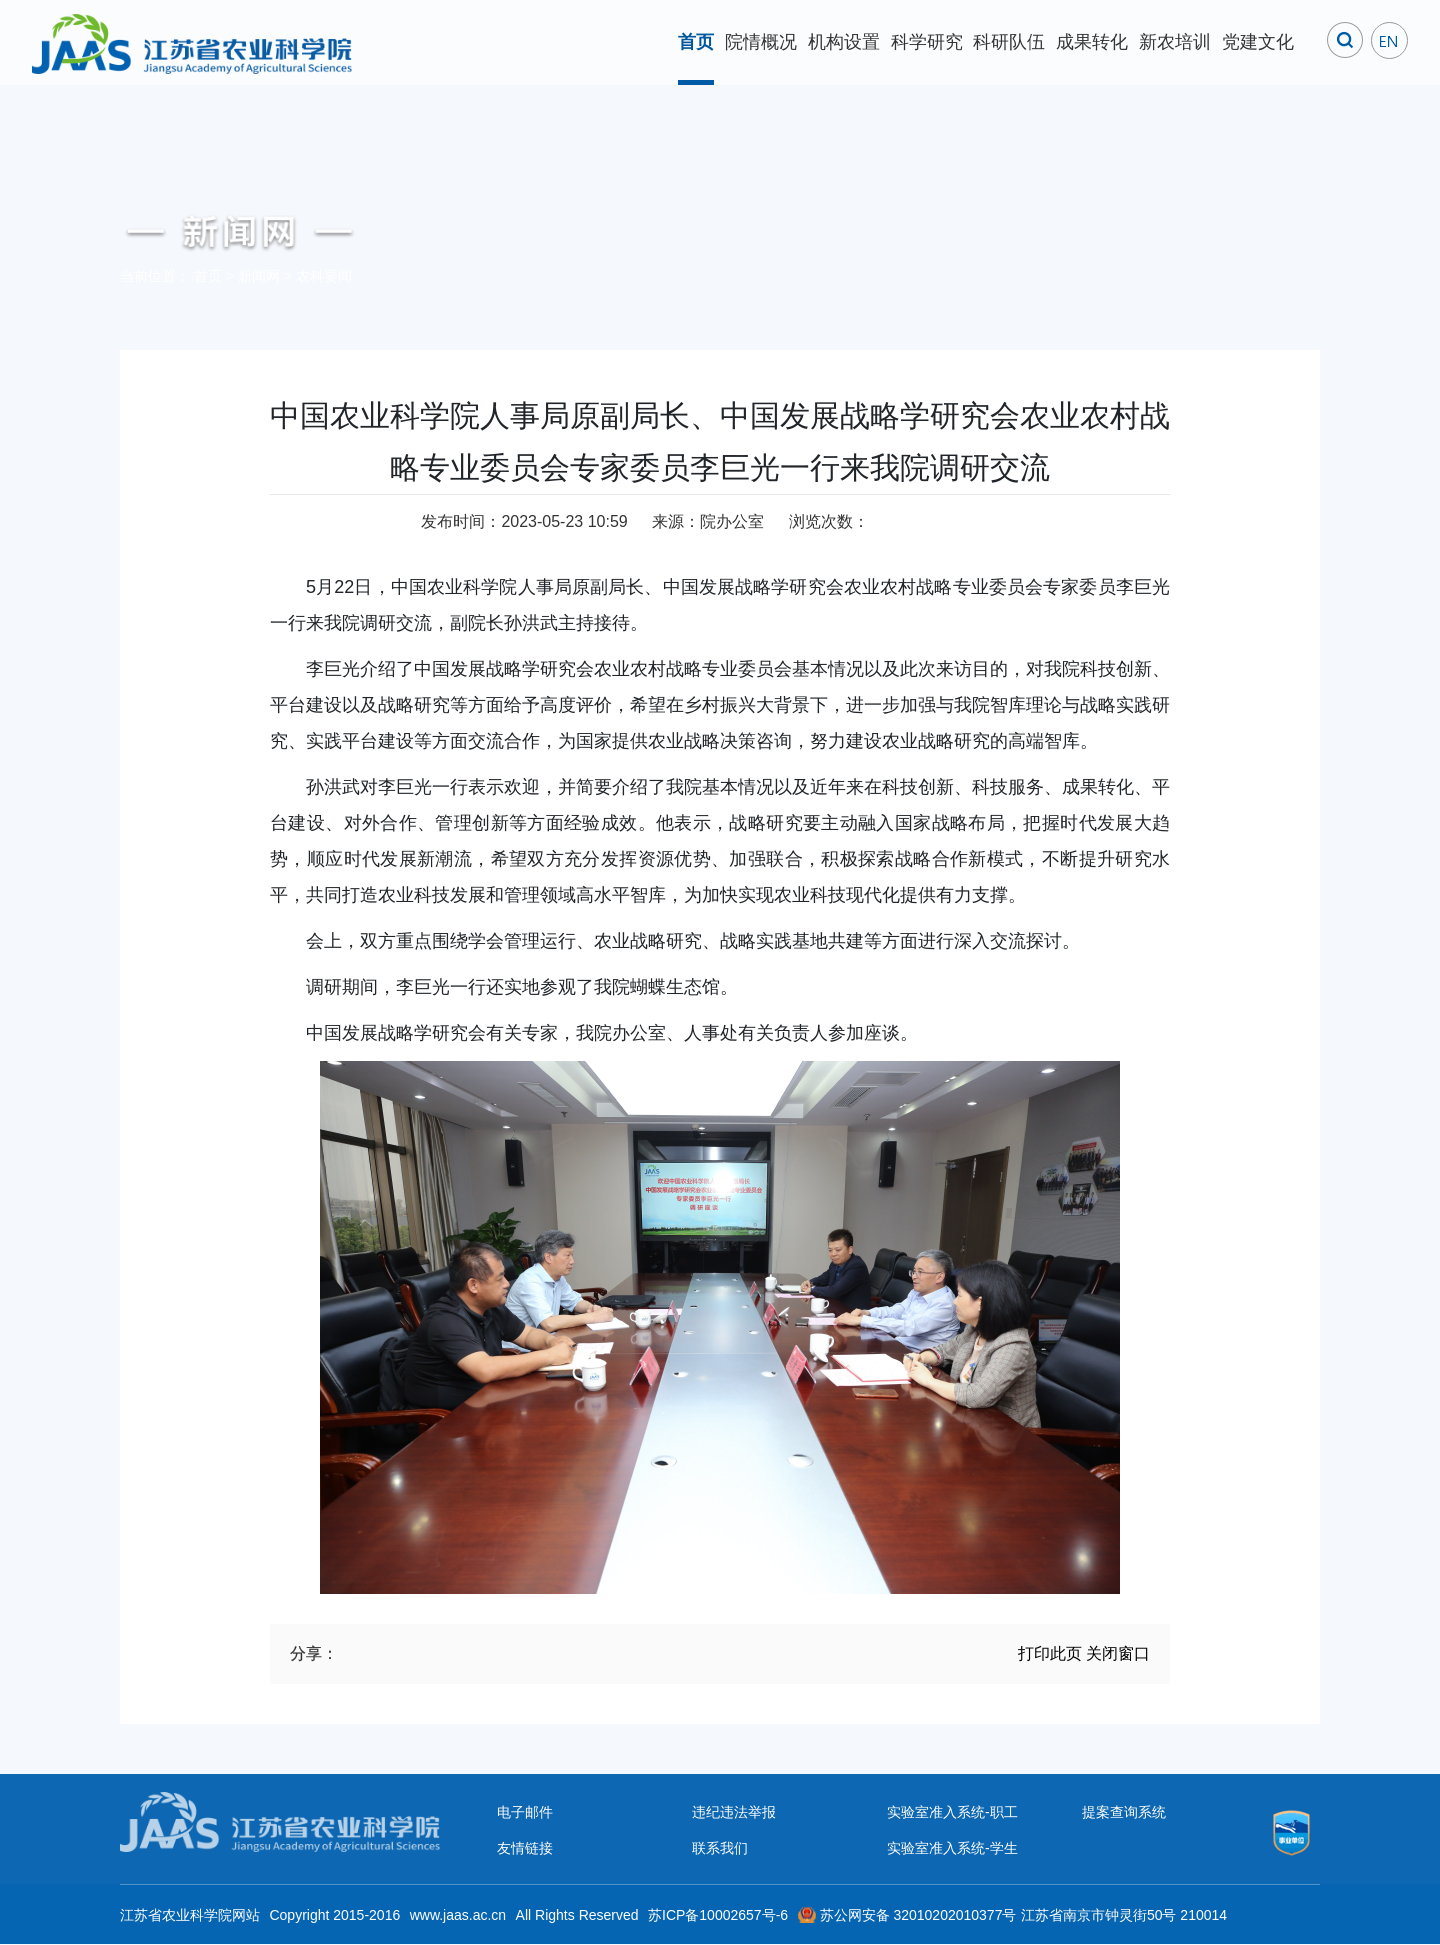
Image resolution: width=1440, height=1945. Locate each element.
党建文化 (1258, 42)
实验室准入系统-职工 (952, 1812)
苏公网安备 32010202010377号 (918, 1915)
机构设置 (844, 42)
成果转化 (1092, 42)
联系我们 (720, 1848)
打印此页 (1050, 1653)
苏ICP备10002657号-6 (718, 1915)
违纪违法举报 (734, 1812)
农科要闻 (324, 276)
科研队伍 (1009, 42)
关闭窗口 (1118, 1653)
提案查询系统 (1124, 1812)
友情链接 (525, 1848)
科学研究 (927, 42)
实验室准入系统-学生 (952, 1848)
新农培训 (1175, 42)
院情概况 (761, 42)
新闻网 (259, 276)
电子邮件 (525, 1812)
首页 (696, 42)
